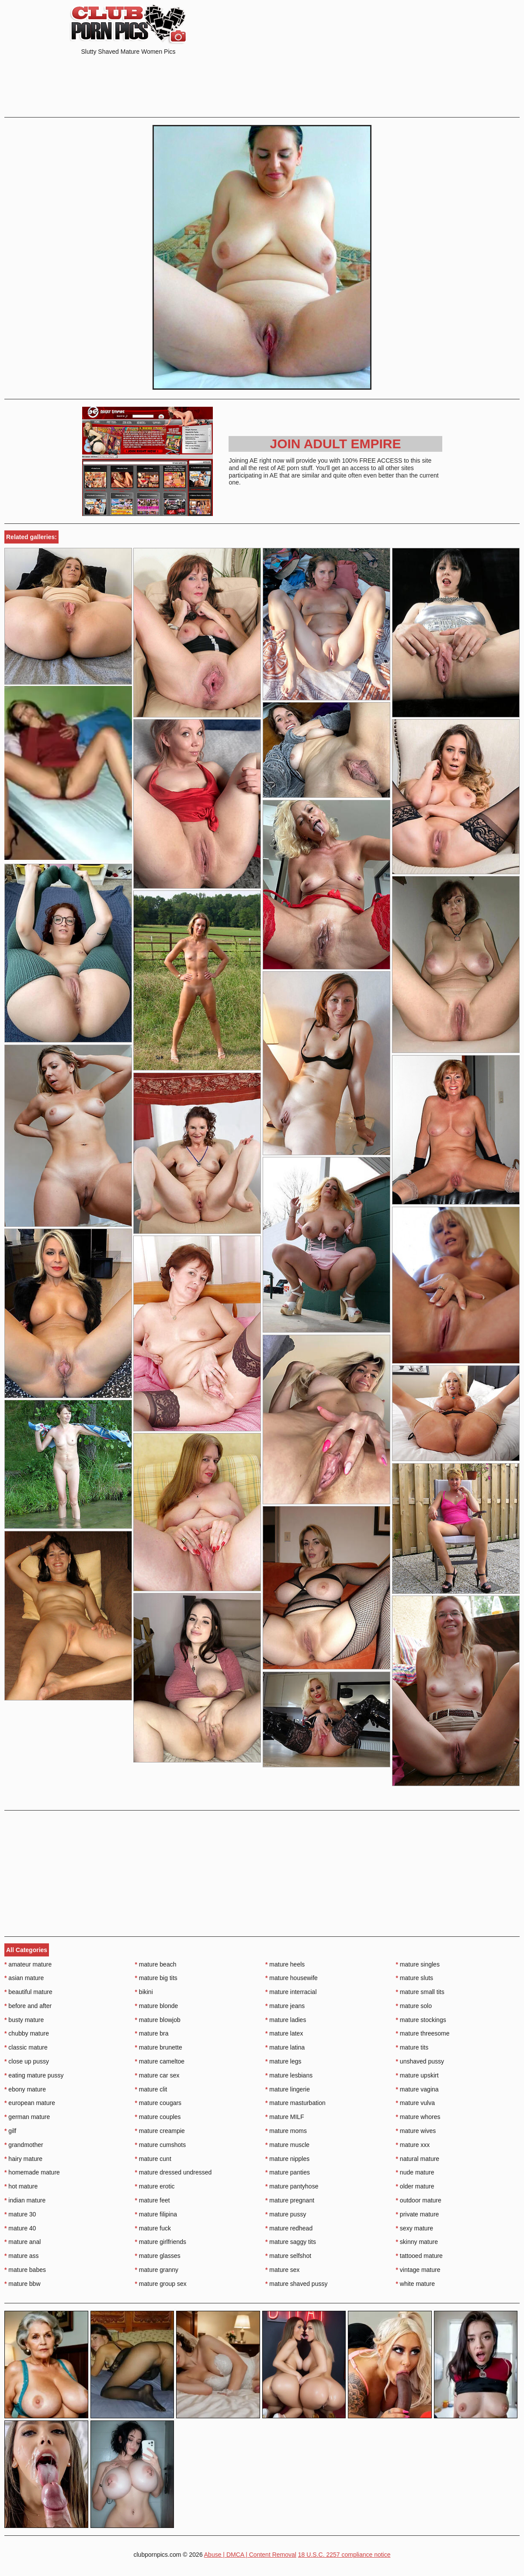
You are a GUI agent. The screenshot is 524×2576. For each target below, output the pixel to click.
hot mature (21, 2186)
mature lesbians (288, 2075)
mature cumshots (160, 2144)
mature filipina (156, 2214)
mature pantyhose (291, 2186)
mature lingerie (287, 2089)
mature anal (22, 2241)
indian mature (24, 2200)
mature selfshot (288, 2255)
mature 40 (20, 2228)
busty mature (24, 2019)
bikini (144, 1991)
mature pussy (285, 2214)
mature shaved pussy (296, 2283)
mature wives (416, 2130)
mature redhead (288, 2228)
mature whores (418, 2116)
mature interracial (291, 1991)
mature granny (157, 2269)
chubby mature (26, 2033)
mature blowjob (157, 2019)
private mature (417, 2214)
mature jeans (285, 2005)
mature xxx (413, 2144)
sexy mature (415, 2228)
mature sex (282, 2269)
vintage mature (418, 2269)
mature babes (25, 2269)
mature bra (152, 2033)
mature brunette (158, 2047)
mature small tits (420, 1991)
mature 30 (20, 2214)
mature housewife (291, 1977)
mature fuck (153, 2228)
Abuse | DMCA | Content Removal (250, 2554)
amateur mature (28, 1964)
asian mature (24, 1977)
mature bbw (22, 2283)
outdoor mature (418, 2200)
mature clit (151, 2089)
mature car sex (157, 2075)
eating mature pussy (33, 2075)
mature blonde (156, 2005)
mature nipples (287, 2158)
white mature (415, 2283)
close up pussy (26, 2061)
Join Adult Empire (335, 443)
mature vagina (417, 2089)
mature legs (283, 2061)
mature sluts (415, 1977)
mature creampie (160, 2130)
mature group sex (161, 2283)
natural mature (418, 2158)
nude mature (415, 2172)
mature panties (287, 2172)
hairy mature (23, 2158)
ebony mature (25, 2089)
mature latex (284, 2033)
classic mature (26, 2047)
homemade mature (32, 2172)
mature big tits (156, 1977)
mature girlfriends (161, 2241)
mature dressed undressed (173, 2172)
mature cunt (153, 2158)
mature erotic (155, 2186)
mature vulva (415, 2102)
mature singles (418, 1964)
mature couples (158, 2116)
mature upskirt (417, 2075)
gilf (10, 2130)
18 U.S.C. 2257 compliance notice (344, 2554)
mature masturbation (295, 2102)
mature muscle (287, 2144)
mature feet (152, 2200)
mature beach (156, 1964)
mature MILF (284, 2116)
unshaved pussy (420, 2061)
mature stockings (421, 2019)
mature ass (21, 2255)
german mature (27, 2116)
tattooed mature (419, 2255)
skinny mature (417, 2241)
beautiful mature (28, 1991)
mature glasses (157, 2255)
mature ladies (285, 2019)
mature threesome (423, 2033)
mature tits (412, 2047)
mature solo (414, 2005)
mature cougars (158, 2102)
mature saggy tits (290, 2241)
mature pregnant (289, 2200)
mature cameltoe (160, 2061)
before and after (28, 2005)
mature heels (285, 1964)
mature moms (286, 2130)
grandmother (23, 2144)
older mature (415, 2186)
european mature (29, 2102)
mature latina (285, 2047)
